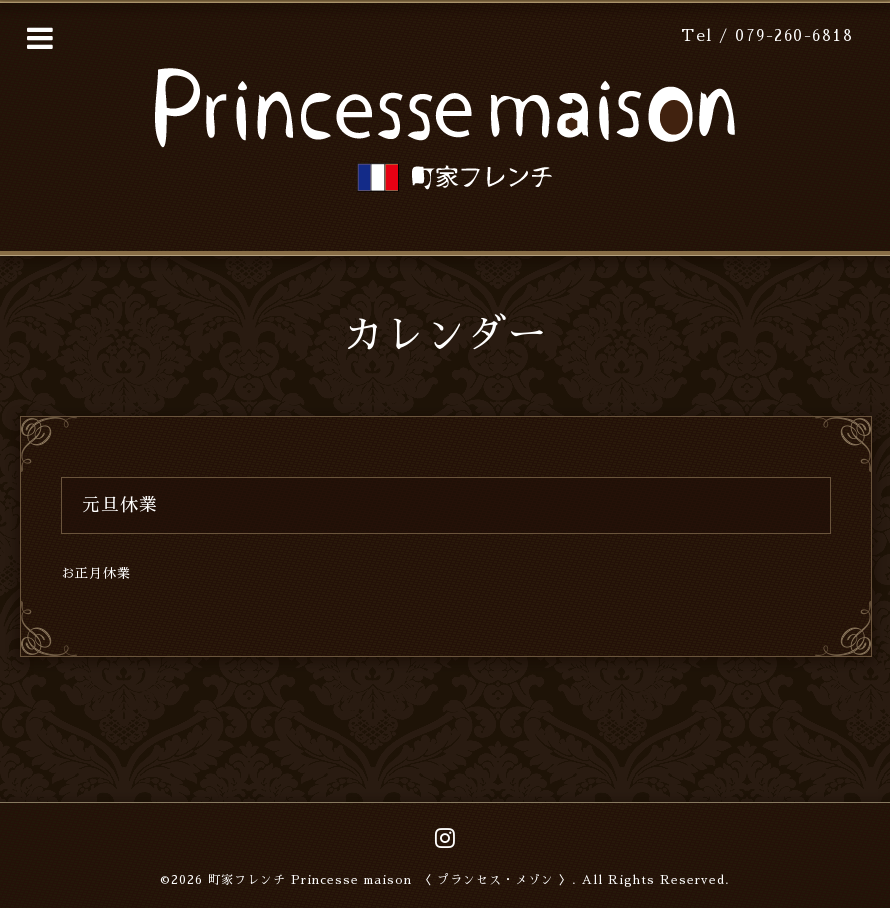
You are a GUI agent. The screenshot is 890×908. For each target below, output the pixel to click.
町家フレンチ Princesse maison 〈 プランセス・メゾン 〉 (390, 880)
